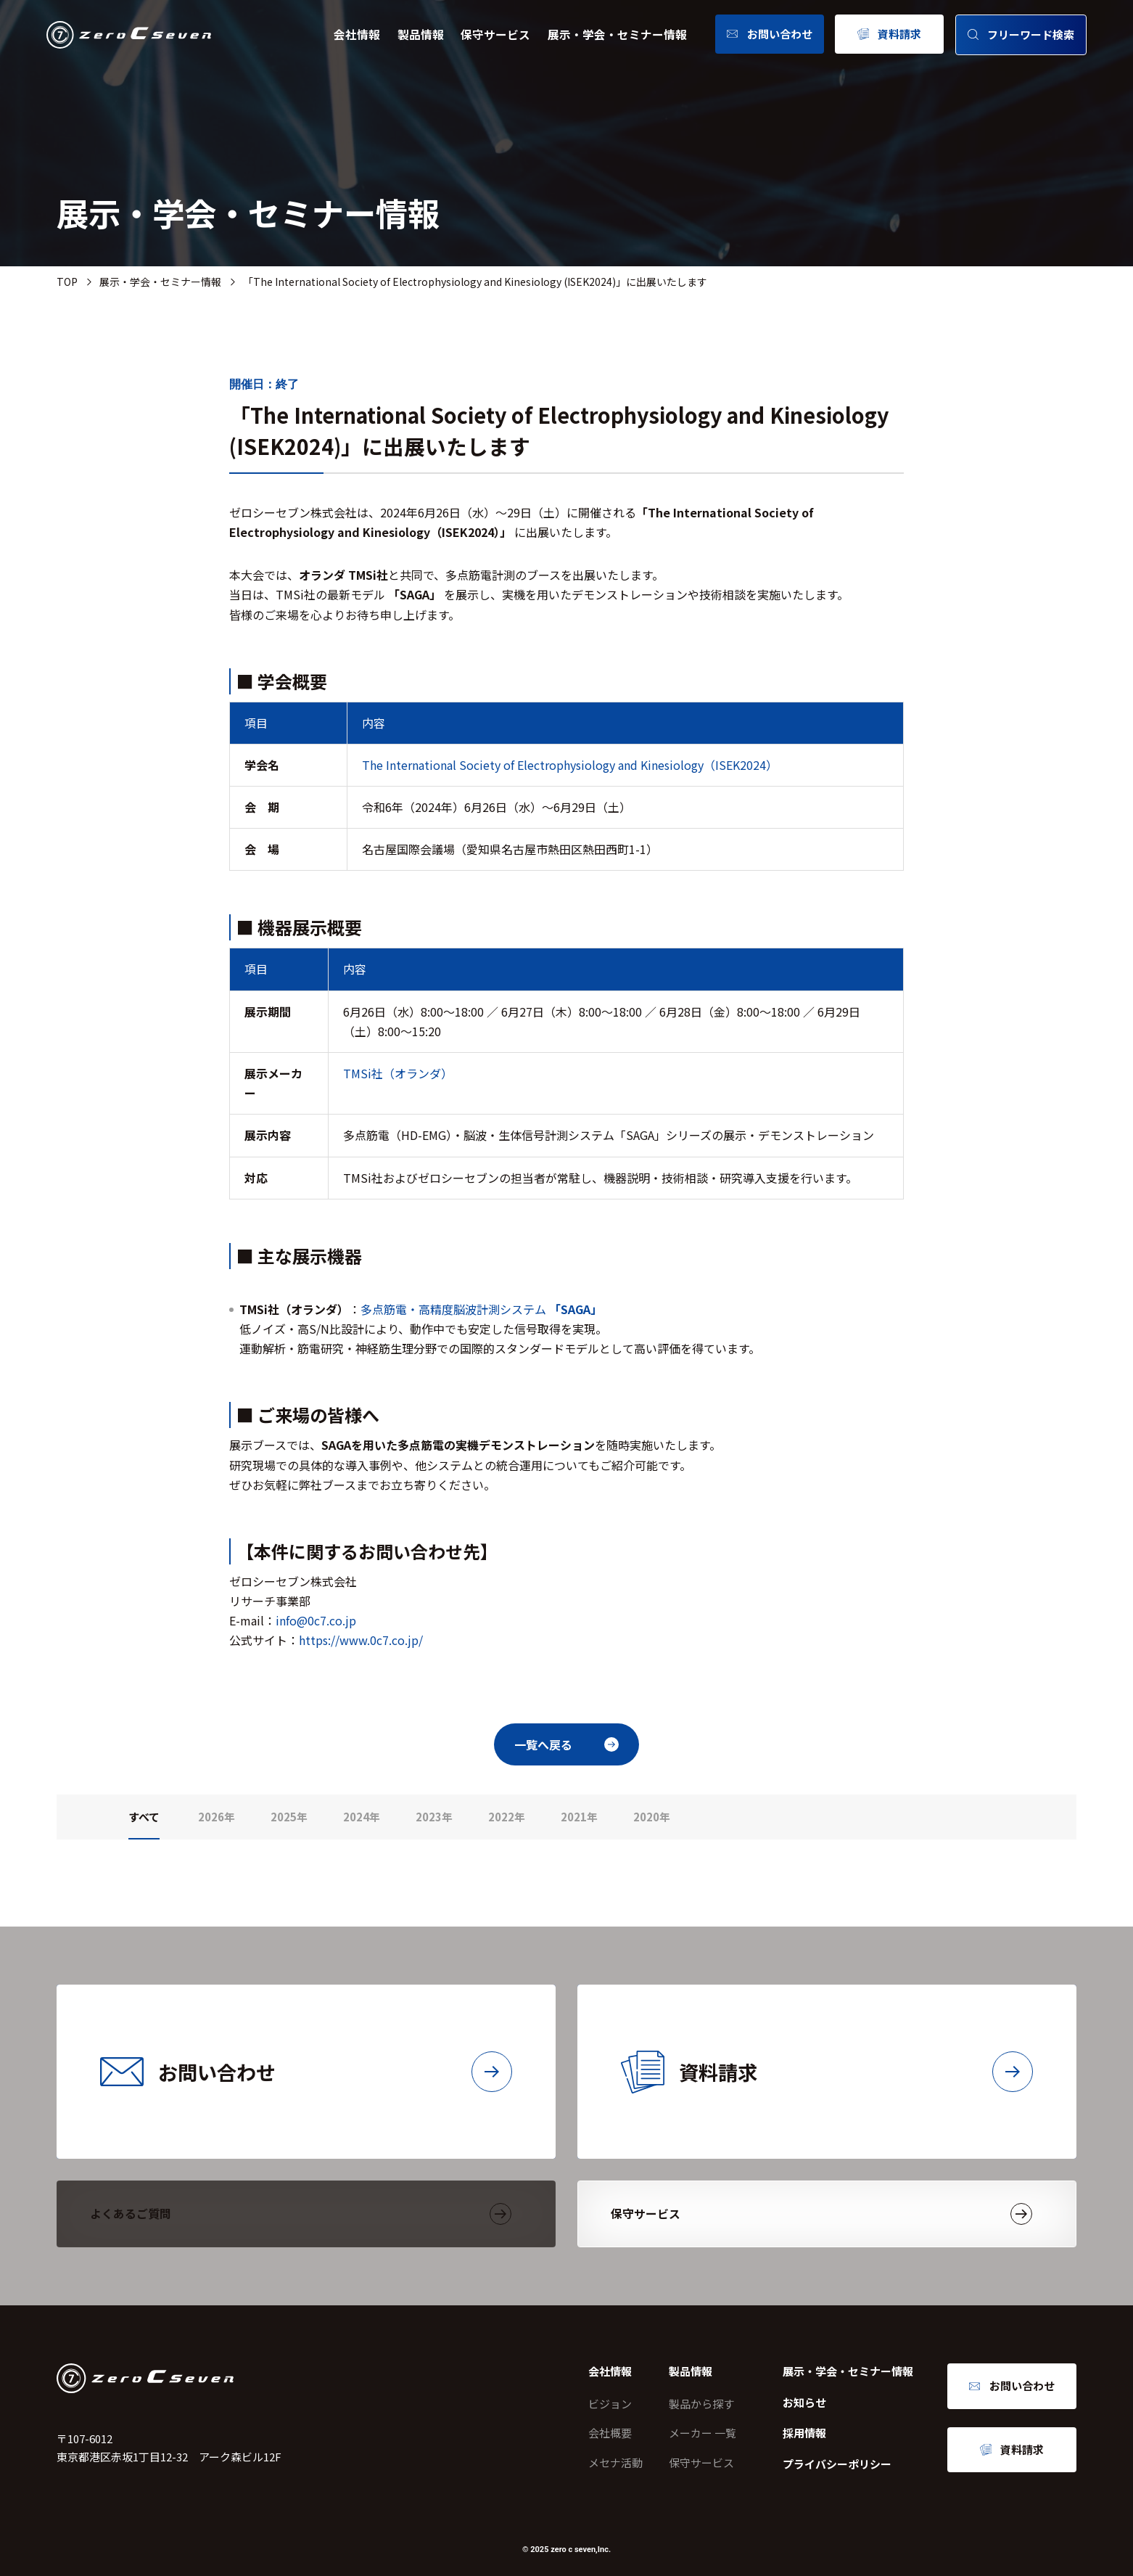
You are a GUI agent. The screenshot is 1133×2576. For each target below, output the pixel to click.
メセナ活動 (615, 2462)
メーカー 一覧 (702, 2432)
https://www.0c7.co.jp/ (361, 1640)
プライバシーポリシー (837, 2464)
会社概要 (610, 2432)
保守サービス (495, 34)
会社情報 (357, 34)
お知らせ (804, 2402)
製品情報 (420, 34)
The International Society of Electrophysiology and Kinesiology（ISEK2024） (570, 765)
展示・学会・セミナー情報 (617, 34)
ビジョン (610, 2403)
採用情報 (804, 2432)
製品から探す (701, 2403)
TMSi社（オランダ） (398, 1073)
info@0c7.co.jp (316, 1620)
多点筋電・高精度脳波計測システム (481, 1309)
